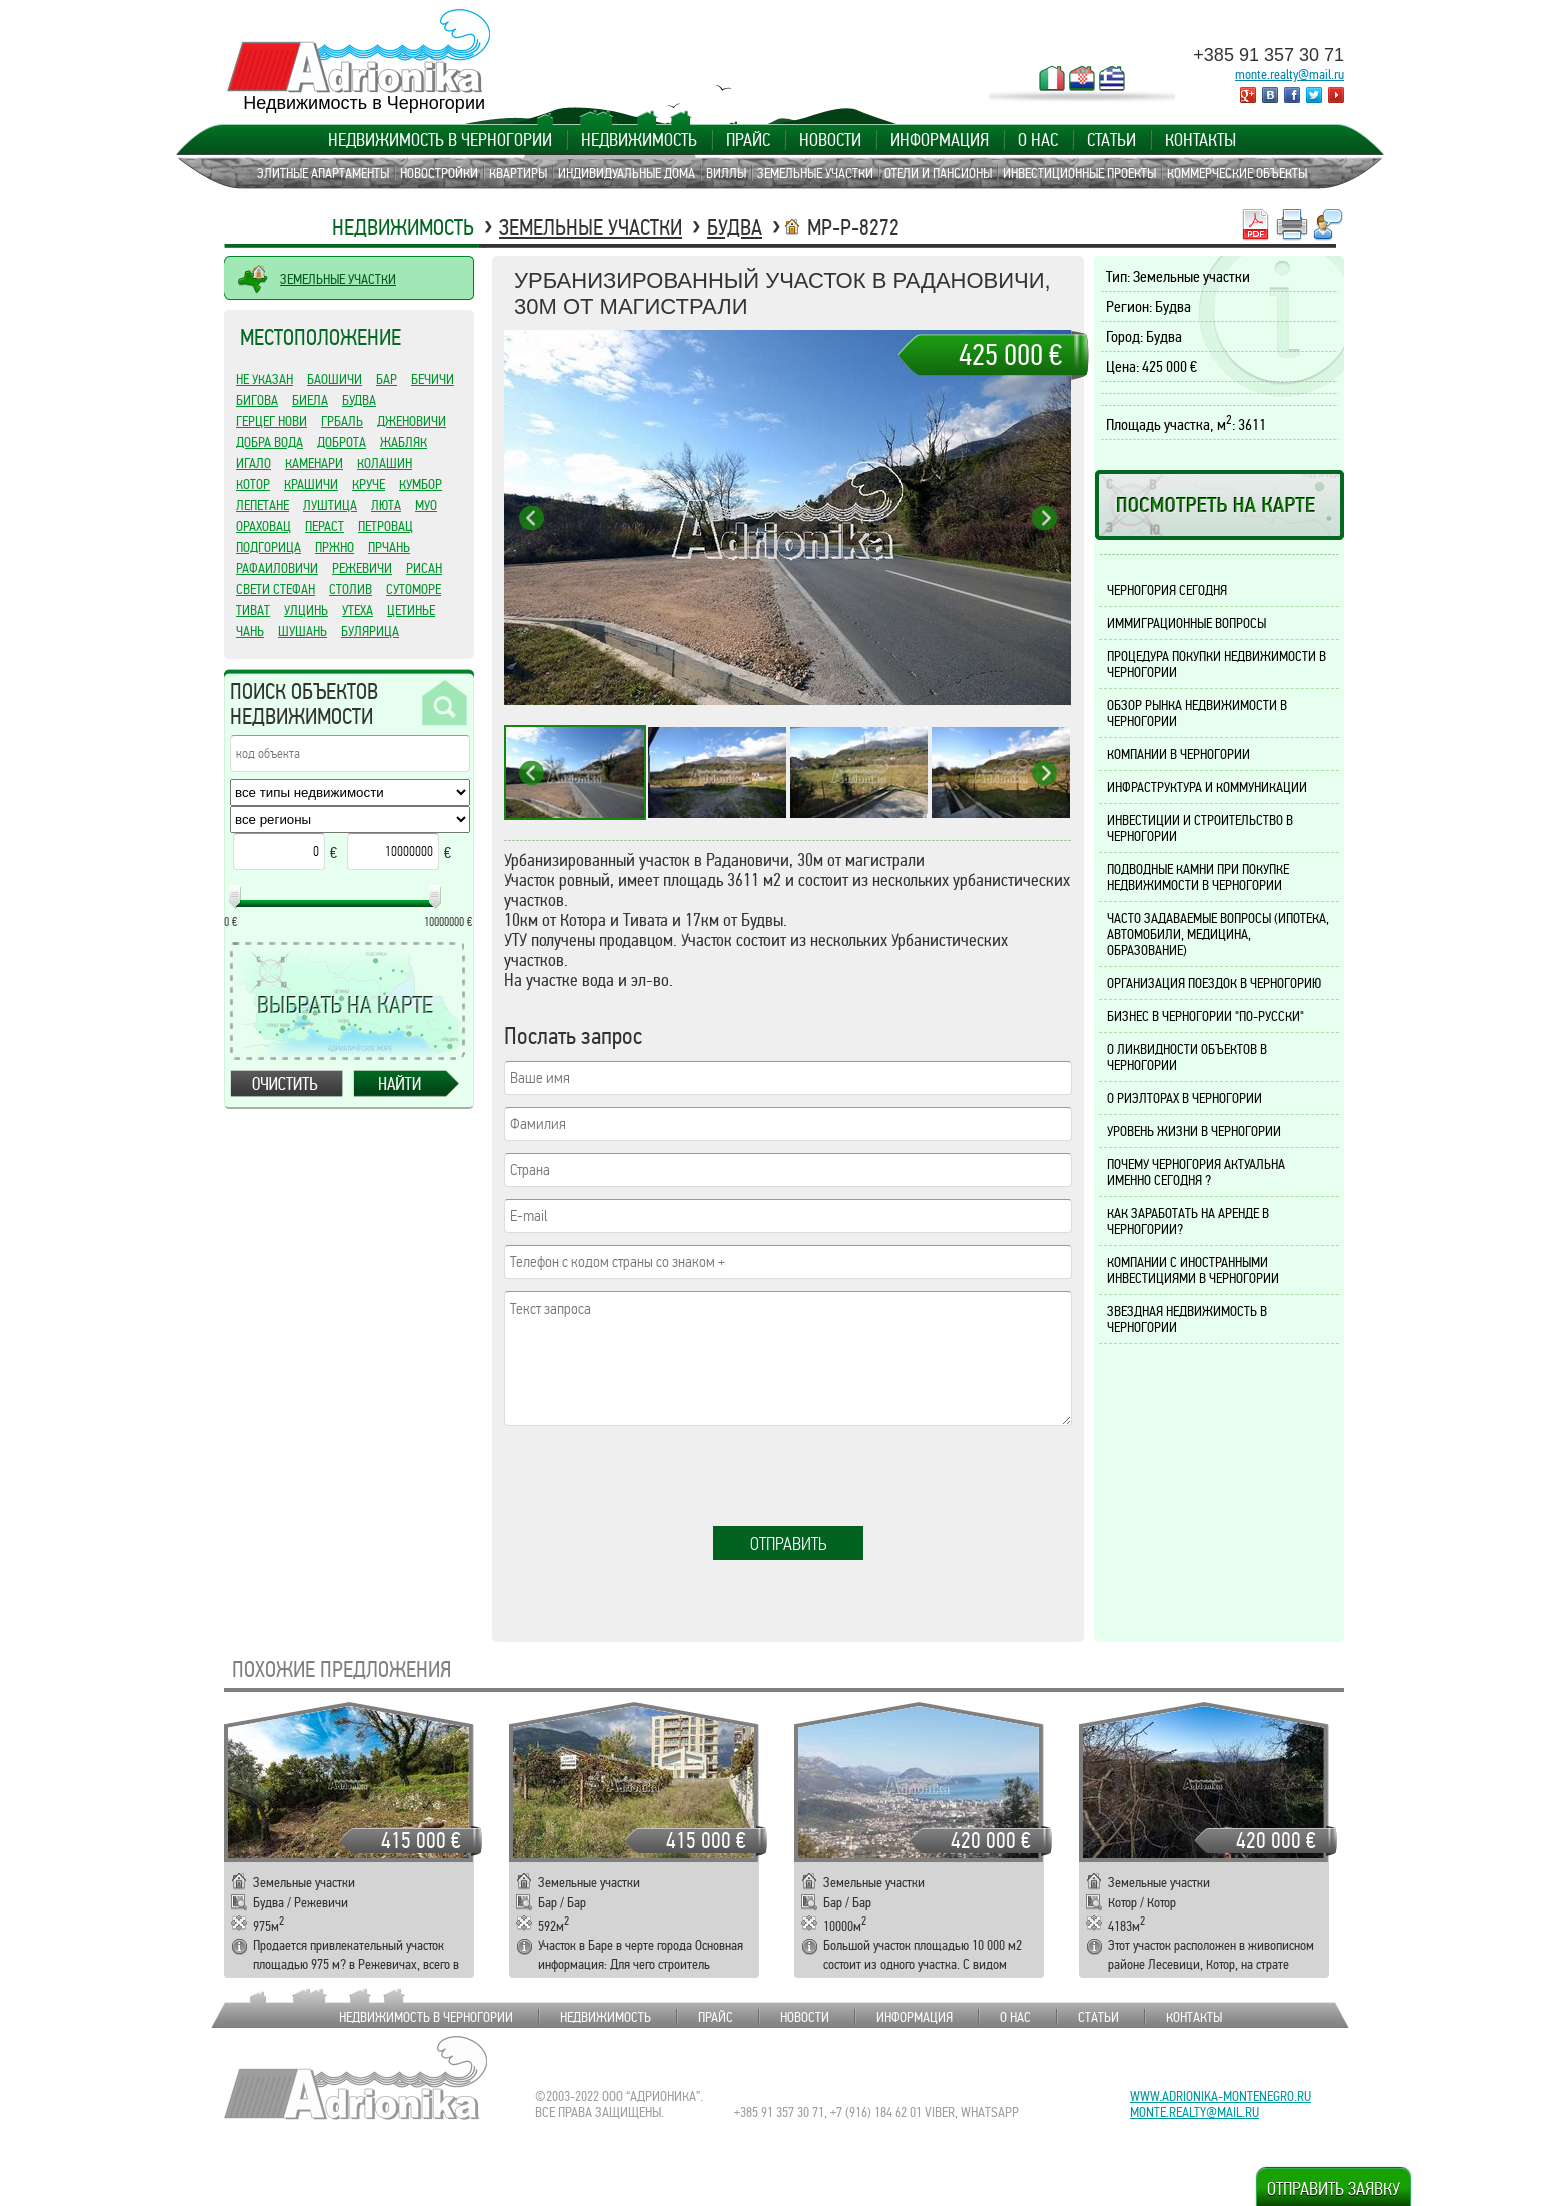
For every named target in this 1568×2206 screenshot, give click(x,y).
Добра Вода (269, 442)
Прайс (748, 140)
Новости (830, 140)
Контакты (1200, 140)
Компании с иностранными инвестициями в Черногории (1193, 1270)
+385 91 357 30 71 (1268, 55)
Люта (386, 505)
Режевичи (362, 568)
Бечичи (432, 379)
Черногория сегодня (1167, 590)
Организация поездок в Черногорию (1214, 983)
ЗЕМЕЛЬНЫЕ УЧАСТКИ (338, 279)
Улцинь (306, 610)
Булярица (370, 631)
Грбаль (342, 421)
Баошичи (334, 379)
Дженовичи (411, 421)
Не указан (264, 379)
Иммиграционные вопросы (1186, 623)
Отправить (788, 1544)
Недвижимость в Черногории (440, 140)
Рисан (424, 568)
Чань (250, 631)
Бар (386, 379)
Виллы (726, 173)
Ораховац (263, 526)
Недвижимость (639, 140)
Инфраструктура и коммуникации (1207, 787)
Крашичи (311, 484)
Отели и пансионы (938, 173)
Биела (310, 400)
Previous (531, 517)
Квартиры (518, 173)
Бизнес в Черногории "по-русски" (1205, 1016)
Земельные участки (815, 173)
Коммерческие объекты (1237, 173)
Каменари (314, 463)
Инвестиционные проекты (1079, 173)
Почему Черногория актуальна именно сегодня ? (1196, 1172)
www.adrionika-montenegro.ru (1220, 2096)
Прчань (389, 547)
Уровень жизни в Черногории (1194, 1131)
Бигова (257, 400)
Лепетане (262, 505)
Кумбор (420, 484)
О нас (1038, 140)
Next (1044, 517)
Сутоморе (413, 589)
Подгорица (268, 547)
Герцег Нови (271, 421)
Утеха (357, 610)
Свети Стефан (275, 589)
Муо (426, 505)
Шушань (302, 631)
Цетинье (411, 610)
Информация (939, 140)
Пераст (324, 526)
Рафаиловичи (277, 568)
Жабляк (403, 442)
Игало (253, 463)
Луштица (330, 505)
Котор (253, 484)
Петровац (385, 526)
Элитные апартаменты (323, 173)
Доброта (341, 442)
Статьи (1111, 140)
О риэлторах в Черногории (1184, 1098)
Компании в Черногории (1178, 754)
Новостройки (439, 173)
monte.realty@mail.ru (1289, 74)
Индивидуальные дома (626, 173)
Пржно (334, 547)
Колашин (384, 463)
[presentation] (656, 1477)
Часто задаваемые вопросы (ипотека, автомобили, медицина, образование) (1218, 934)
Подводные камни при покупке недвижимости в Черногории (1198, 877)
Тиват (253, 610)
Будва (734, 227)
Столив (350, 589)
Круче (368, 484)
